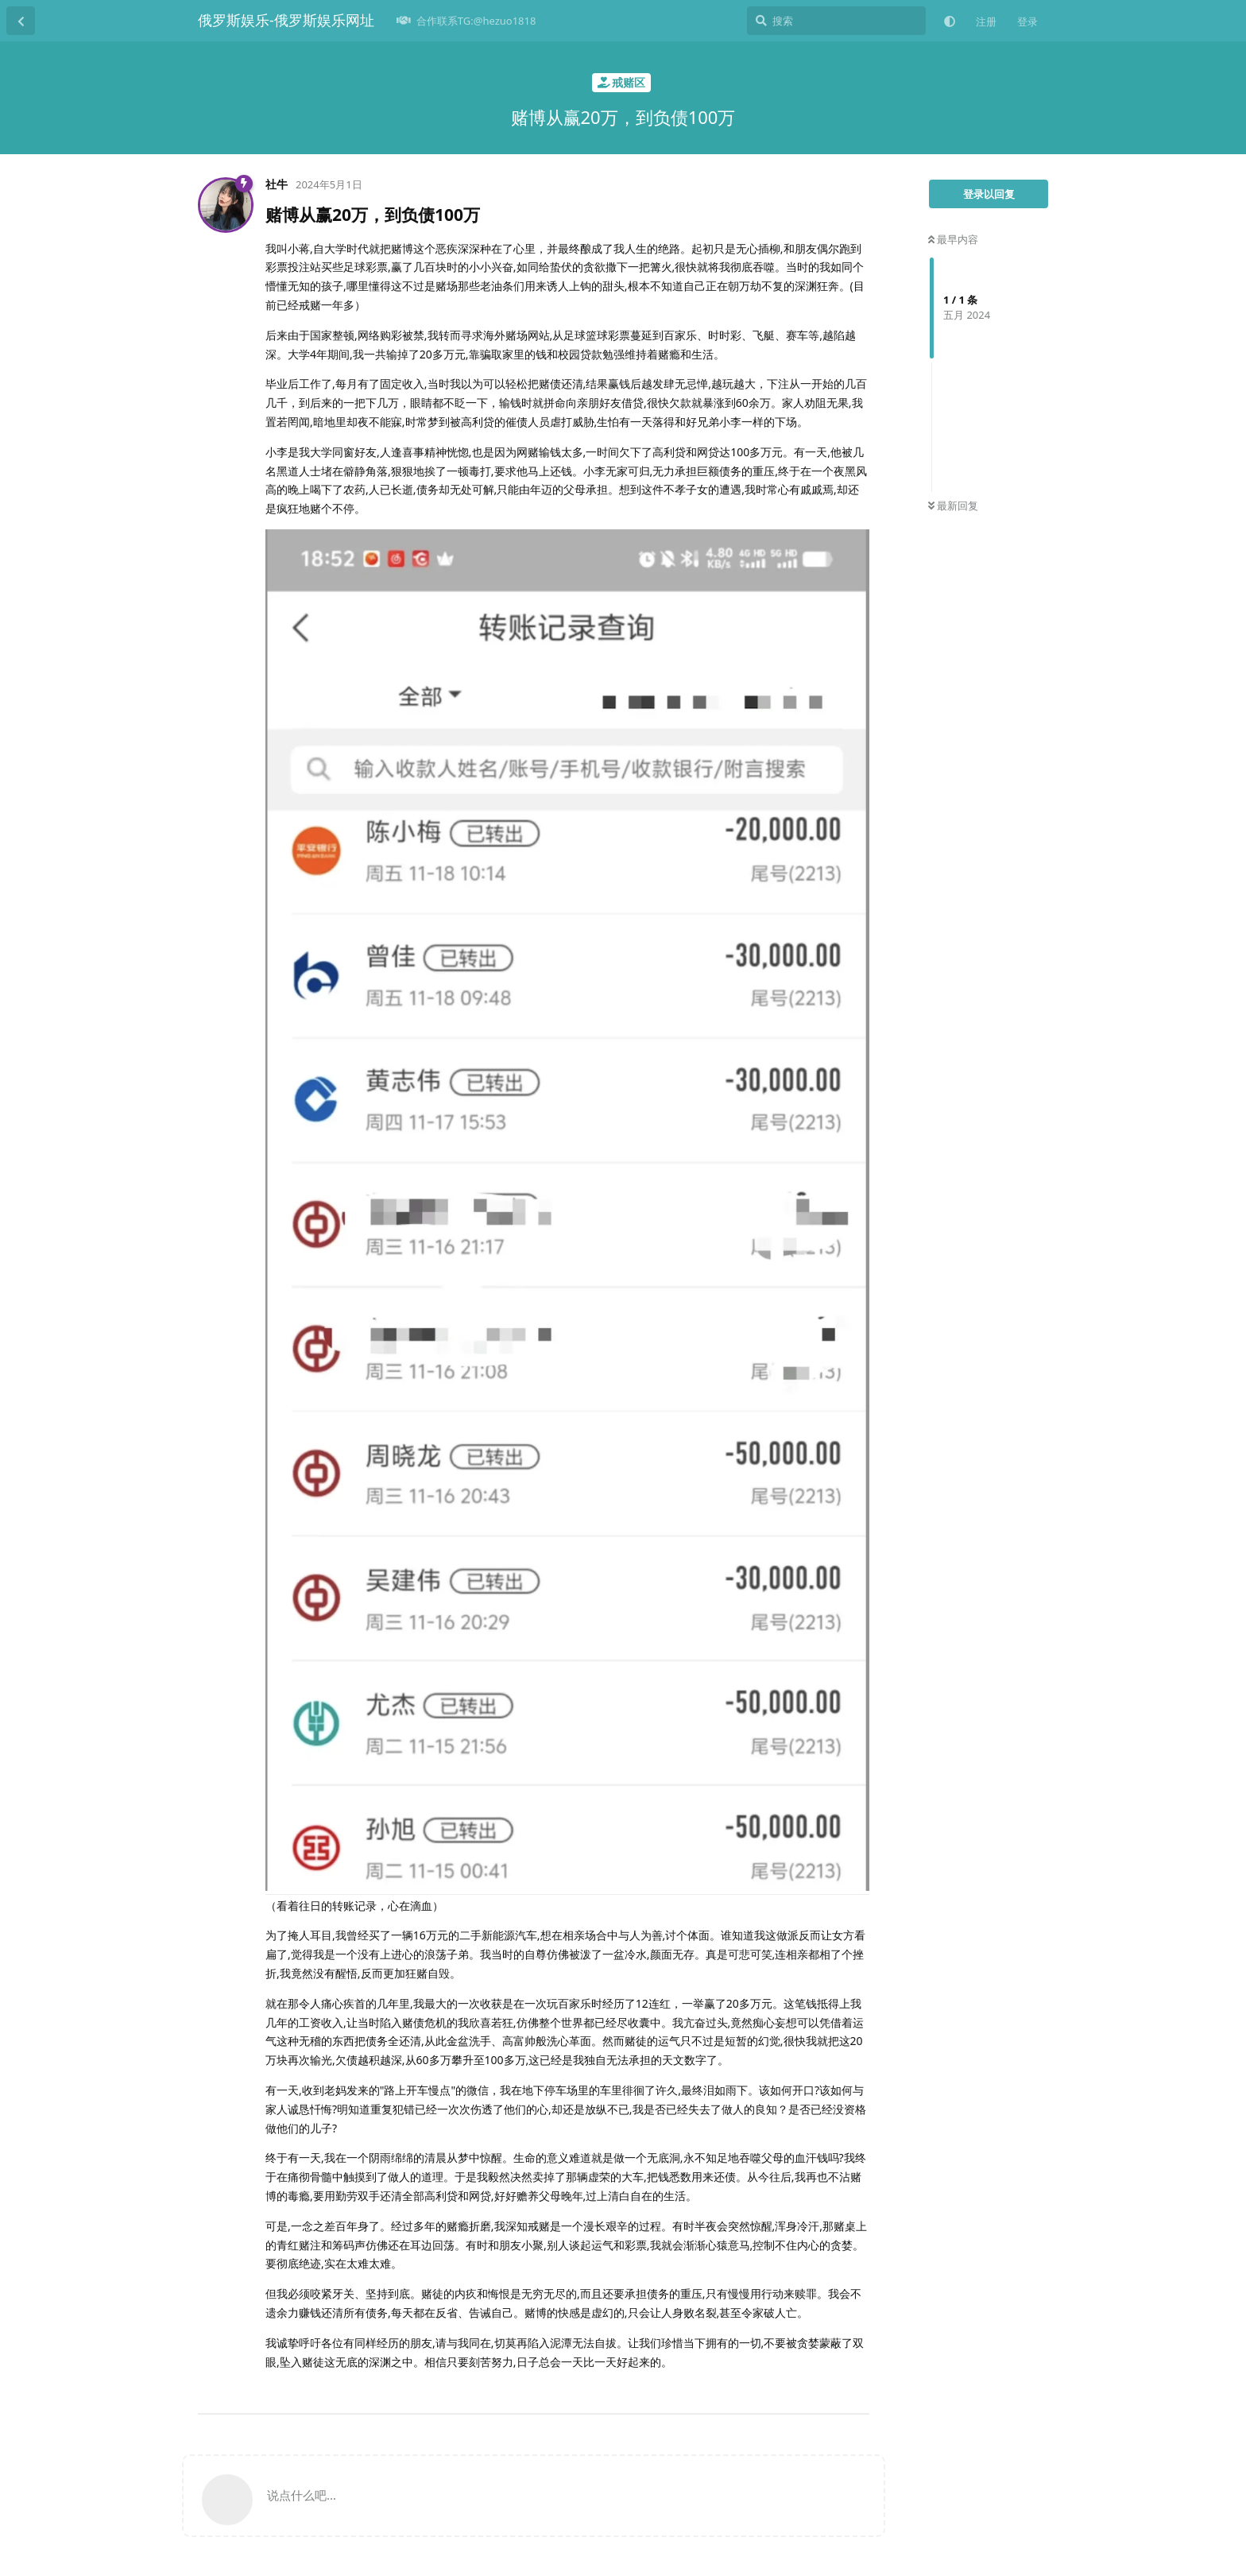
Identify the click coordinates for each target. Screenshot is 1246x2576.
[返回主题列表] (20, 20)
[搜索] (836, 20)
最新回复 (953, 505)
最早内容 (953, 239)
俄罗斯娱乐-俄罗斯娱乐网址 (286, 19)
